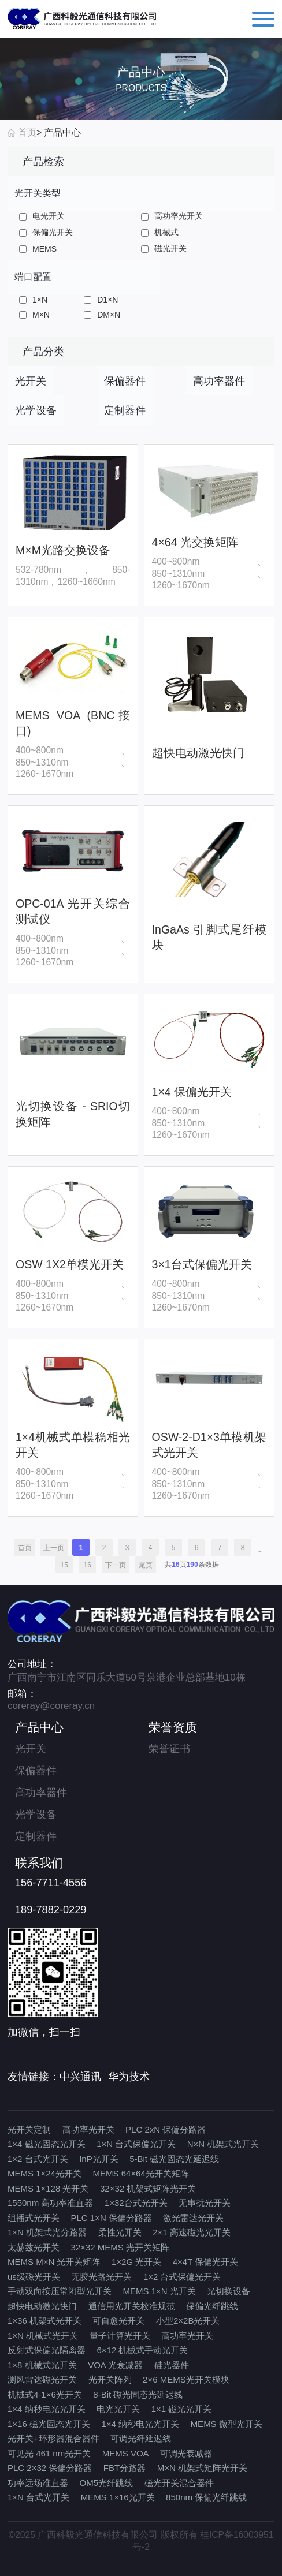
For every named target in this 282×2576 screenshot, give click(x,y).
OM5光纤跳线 (106, 2483)
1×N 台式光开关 (38, 2497)
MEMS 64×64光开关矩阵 (140, 2173)
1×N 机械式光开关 (43, 2335)
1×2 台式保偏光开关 (182, 2277)
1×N (33, 299)
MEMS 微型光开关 (226, 2424)
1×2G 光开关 (136, 2262)
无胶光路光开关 (101, 2277)
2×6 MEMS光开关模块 (186, 2379)
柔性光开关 (120, 2232)
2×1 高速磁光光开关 (192, 2232)
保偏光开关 (46, 232)
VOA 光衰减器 (115, 2365)
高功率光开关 (172, 216)
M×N (34, 314)
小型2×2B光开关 (188, 2320)
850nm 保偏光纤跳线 (206, 2497)
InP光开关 (98, 2159)
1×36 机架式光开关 (44, 2320)
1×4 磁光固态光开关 (47, 2144)
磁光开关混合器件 (179, 2483)
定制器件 (36, 1836)
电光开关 (42, 216)
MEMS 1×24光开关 (44, 2173)
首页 (27, 132)
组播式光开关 (34, 2218)
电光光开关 (118, 2409)
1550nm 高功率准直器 (50, 2203)
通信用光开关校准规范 (131, 2306)
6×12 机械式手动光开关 (142, 2350)
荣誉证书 (169, 1748)
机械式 (160, 232)
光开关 (30, 1748)
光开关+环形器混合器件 (53, 2438)
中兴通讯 (80, 2076)
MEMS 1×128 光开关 (48, 2188)
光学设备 (36, 1814)
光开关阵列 (110, 2379)
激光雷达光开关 (193, 2218)
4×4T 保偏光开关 (206, 2262)
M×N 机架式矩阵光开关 (202, 2468)
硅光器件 (171, 2365)
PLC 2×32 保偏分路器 (50, 2468)
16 (87, 1565)
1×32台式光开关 (136, 2203)
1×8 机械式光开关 (42, 2365)
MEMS (38, 248)
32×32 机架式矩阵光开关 (148, 2188)
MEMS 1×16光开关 (118, 2497)
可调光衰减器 (186, 2453)
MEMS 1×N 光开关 (159, 2291)
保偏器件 (36, 1770)
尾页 (146, 1565)
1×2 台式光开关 (38, 2159)
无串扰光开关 (205, 2203)
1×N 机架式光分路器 (47, 2232)
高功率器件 (41, 1792)
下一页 (115, 1565)
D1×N (101, 299)
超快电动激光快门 (42, 2306)
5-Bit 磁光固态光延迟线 (174, 2159)
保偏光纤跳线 (212, 2306)
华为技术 (129, 2076)
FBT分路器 (124, 2468)
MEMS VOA (125, 2453)
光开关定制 (29, 2129)
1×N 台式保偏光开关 (136, 2144)
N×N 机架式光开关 (223, 2144)
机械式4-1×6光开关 (45, 2394)
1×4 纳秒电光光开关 (47, 2409)
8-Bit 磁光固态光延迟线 (138, 2394)
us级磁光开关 (34, 2277)
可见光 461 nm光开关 (49, 2453)
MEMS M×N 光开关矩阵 (54, 2262)
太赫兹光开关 (34, 2247)
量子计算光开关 (120, 2335)
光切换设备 (228, 2291)
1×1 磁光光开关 (181, 2409)
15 (64, 1565)
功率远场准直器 (38, 2483)
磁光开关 (164, 248)
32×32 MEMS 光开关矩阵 (120, 2247)
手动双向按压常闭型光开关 (60, 2291)
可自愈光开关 (118, 2320)
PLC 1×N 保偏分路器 (111, 2218)
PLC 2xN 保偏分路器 (165, 2129)
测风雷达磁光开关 (42, 2379)
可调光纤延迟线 (140, 2438)
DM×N (102, 314)
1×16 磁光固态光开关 (49, 2424)
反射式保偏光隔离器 (47, 2350)
